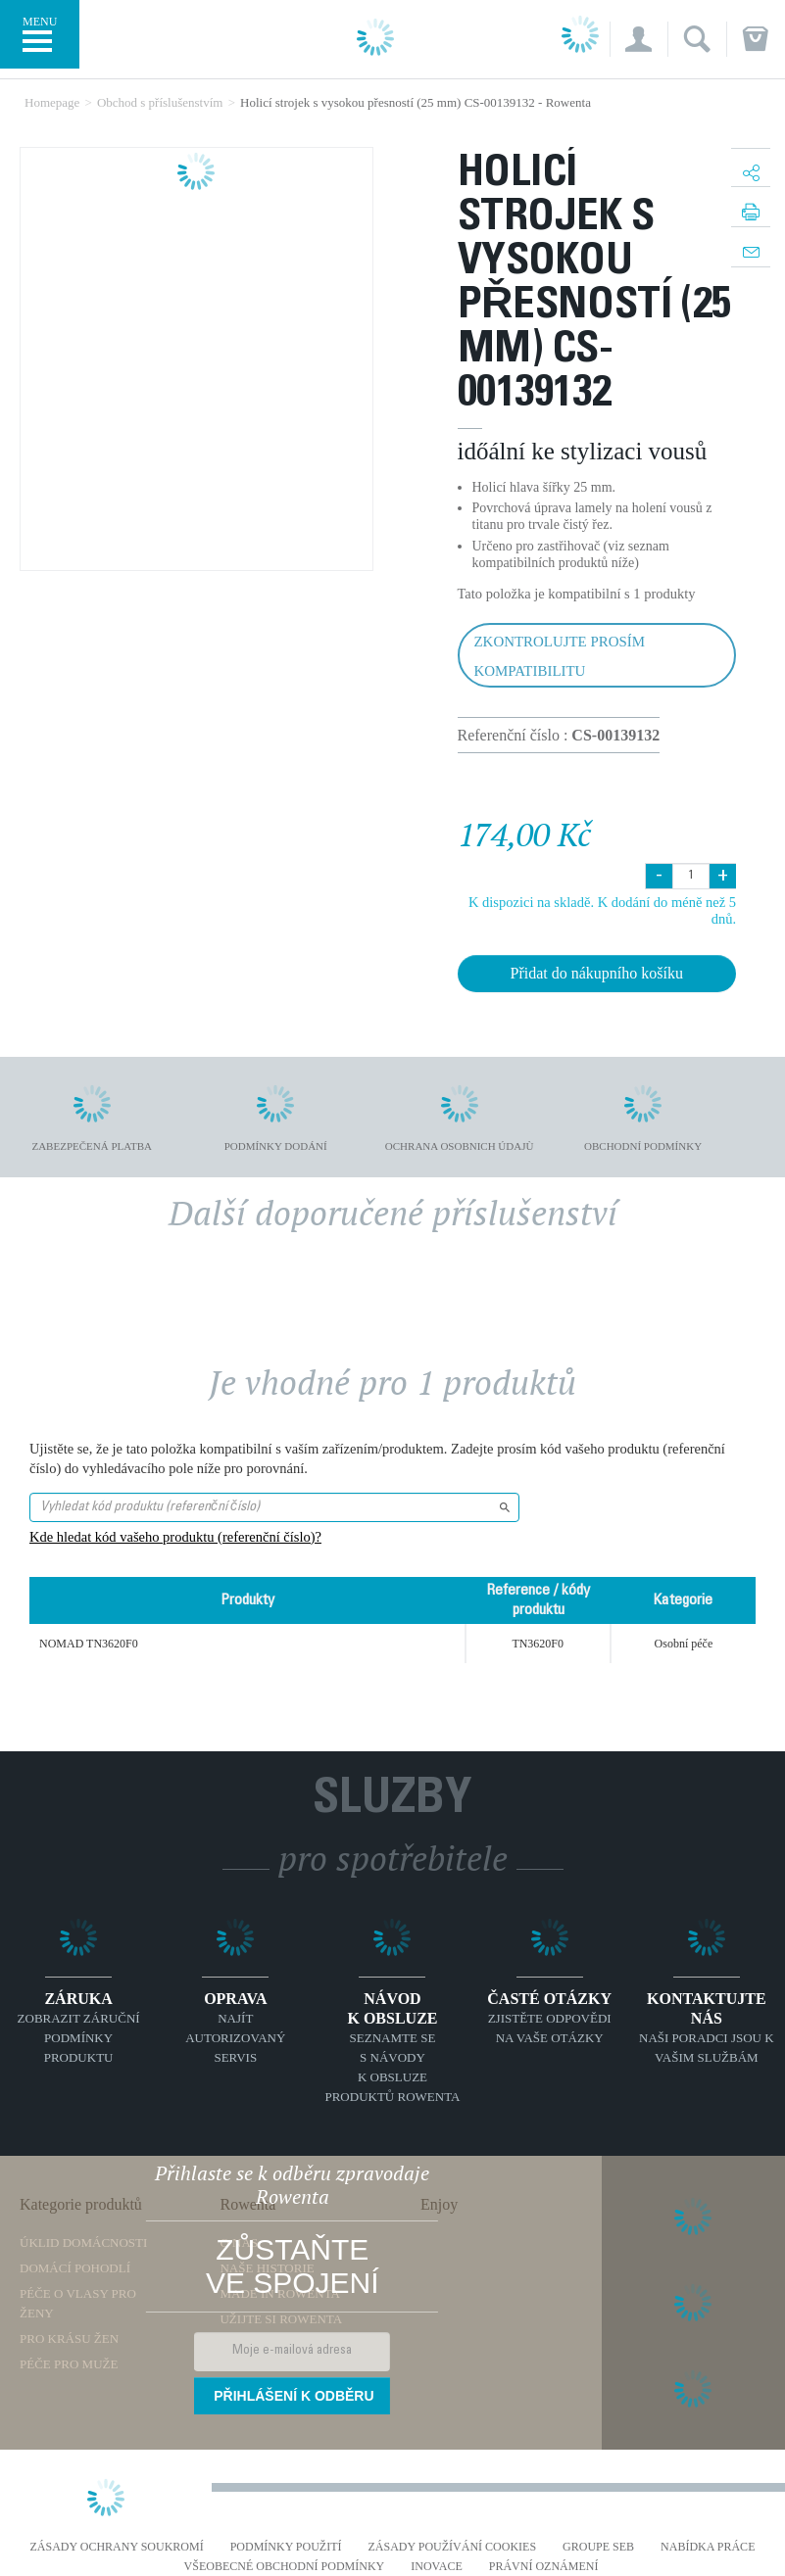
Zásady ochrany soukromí (117, 2547)
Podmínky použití (286, 2547)
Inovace (436, 2566)
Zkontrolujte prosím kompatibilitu (560, 656)
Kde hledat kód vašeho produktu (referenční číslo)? (175, 1537)
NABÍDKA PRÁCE (708, 2547)
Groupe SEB (598, 2547)
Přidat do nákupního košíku (597, 973)
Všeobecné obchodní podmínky (284, 2566)
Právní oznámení (544, 2566)
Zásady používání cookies (452, 2547)
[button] (638, 39)
